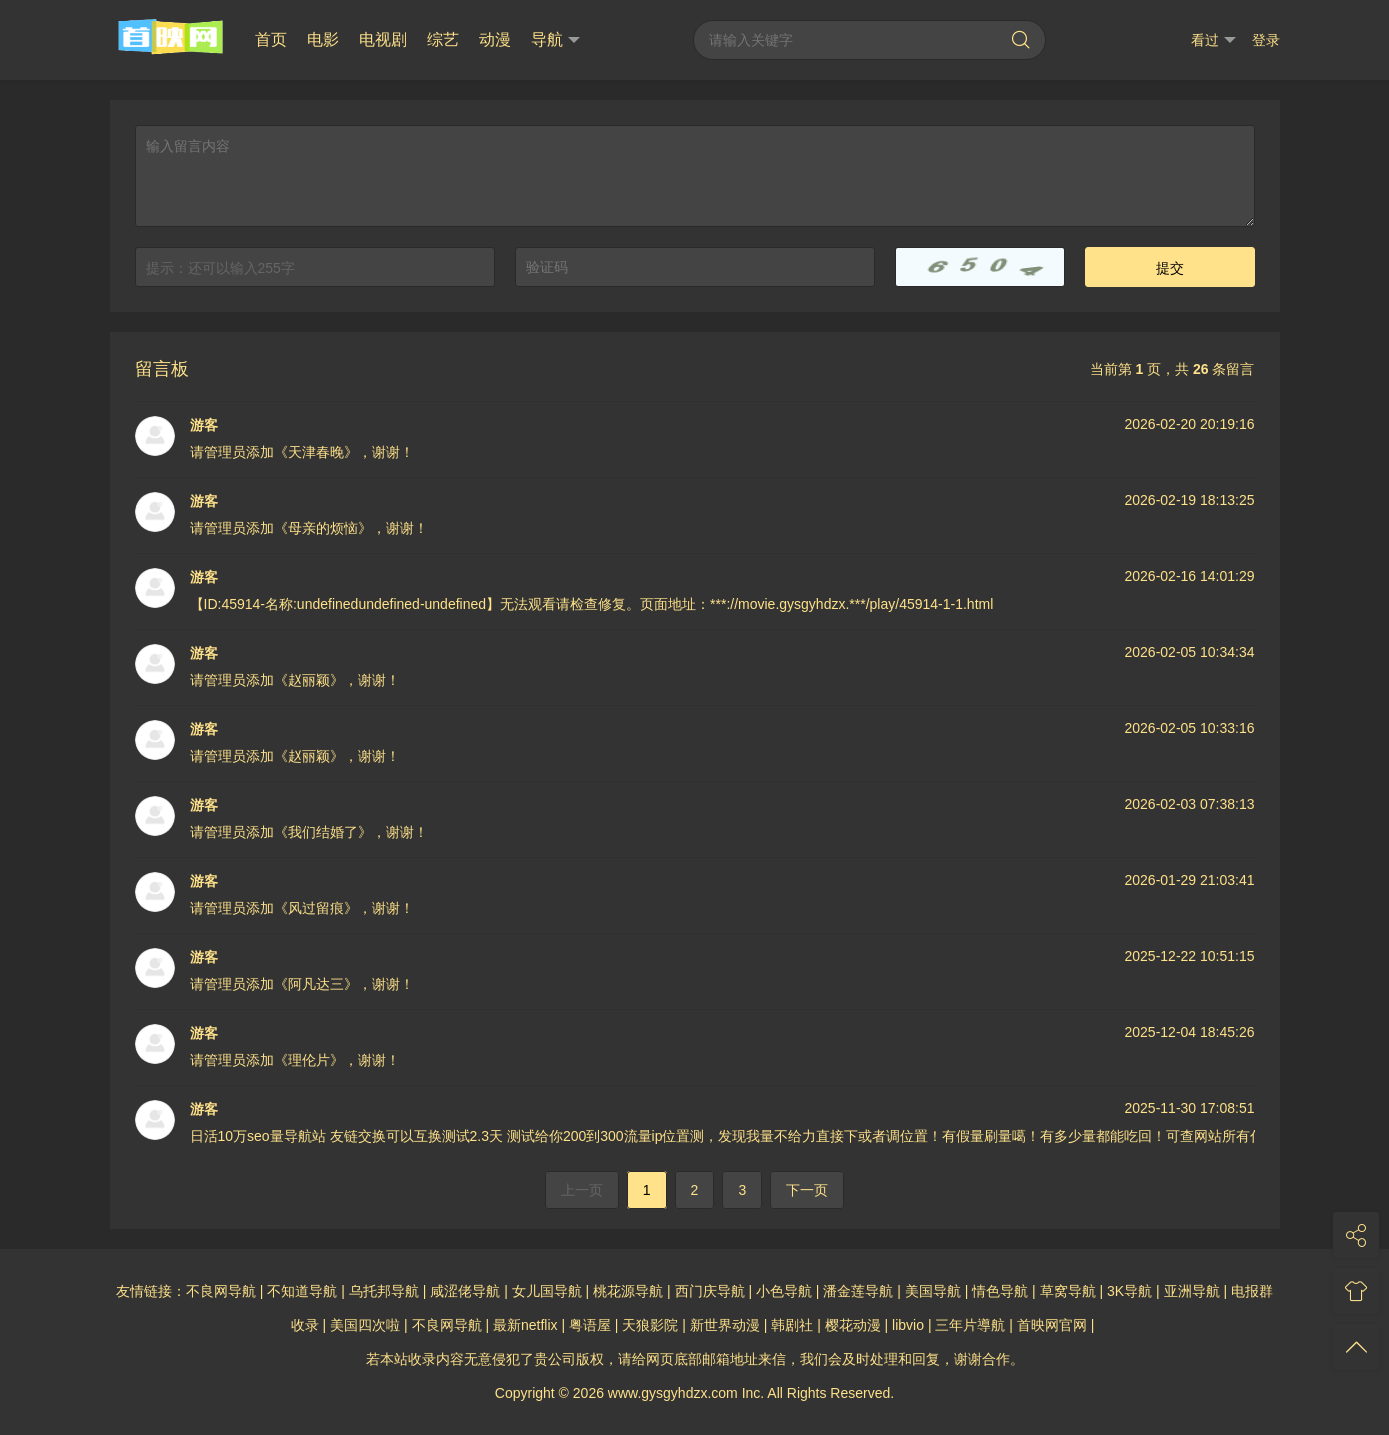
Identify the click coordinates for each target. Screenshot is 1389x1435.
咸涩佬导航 (465, 1291)
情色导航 (1000, 1291)
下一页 (807, 1190)
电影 (323, 39)
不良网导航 (221, 1291)
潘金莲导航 (858, 1291)
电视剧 (383, 39)
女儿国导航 (547, 1291)
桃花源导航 (628, 1291)
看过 (1213, 40)
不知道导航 (302, 1291)
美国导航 (933, 1291)
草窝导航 (1068, 1291)
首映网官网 (1052, 1325)
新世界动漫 (725, 1325)
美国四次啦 (365, 1325)
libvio (908, 1325)
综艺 (443, 39)
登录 (1266, 40)
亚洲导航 (1192, 1291)
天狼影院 (650, 1325)
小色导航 (784, 1291)
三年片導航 (970, 1325)
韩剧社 (792, 1325)
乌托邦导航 (384, 1291)
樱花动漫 (853, 1325)
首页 (271, 39)
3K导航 (1129, 1291)
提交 (1170, 268)
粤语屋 (590, 1325)
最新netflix (525, 1325)
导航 (555, 40)
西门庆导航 (710, 1291)
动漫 (495, 39)
